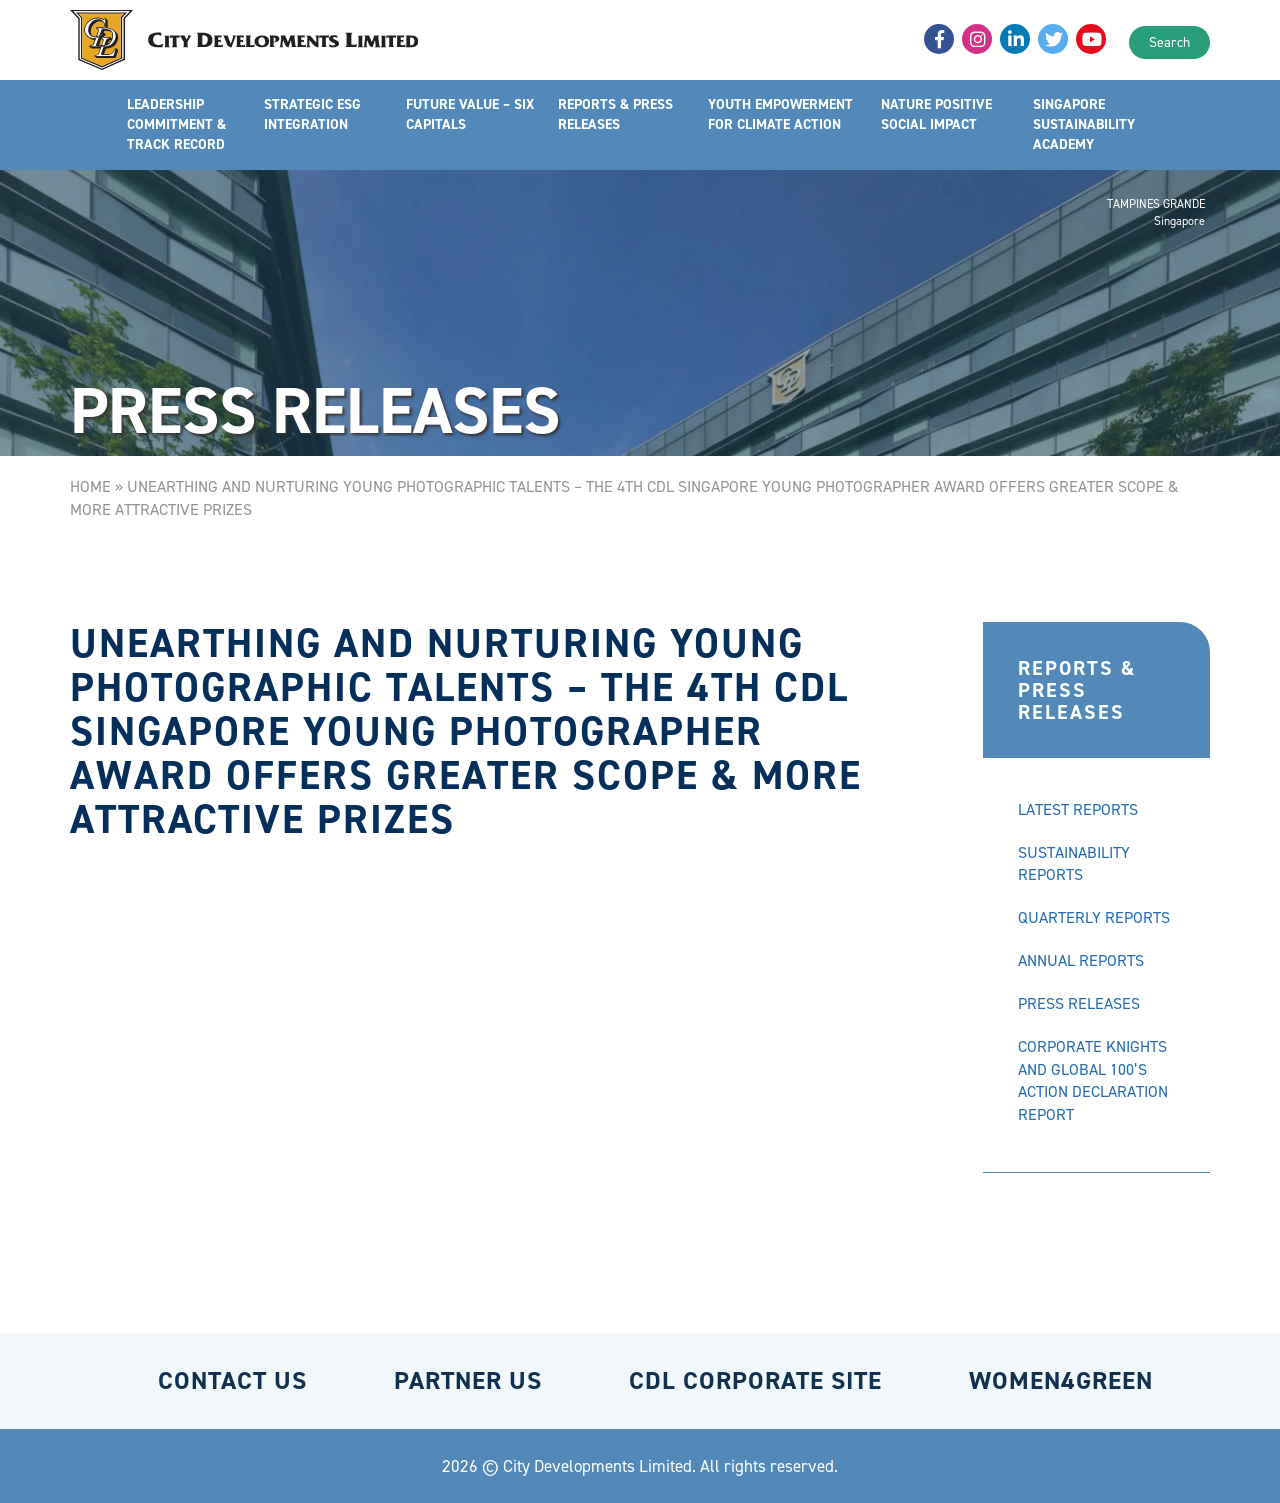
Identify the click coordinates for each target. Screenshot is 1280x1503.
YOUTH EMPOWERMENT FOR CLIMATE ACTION (780, 114)
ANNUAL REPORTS (1081, 960)
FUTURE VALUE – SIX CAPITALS (470, 114)
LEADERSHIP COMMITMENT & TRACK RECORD (176, 124)
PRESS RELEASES (1079, 1003)
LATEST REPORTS (1078, 809)
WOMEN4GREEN (1061, 1380)
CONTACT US (232, 1380)
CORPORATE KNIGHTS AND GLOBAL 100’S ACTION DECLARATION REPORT (1093, 1081)
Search (1169, 42)
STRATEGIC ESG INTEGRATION (312, 114)
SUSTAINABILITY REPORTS (1074, 864)
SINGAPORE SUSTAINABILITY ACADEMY (1084, 124)
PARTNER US (468, 1380)
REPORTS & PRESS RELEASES (615, 114)
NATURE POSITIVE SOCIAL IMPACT (936, 114)
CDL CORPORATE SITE (755, 1380)
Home (90, 486)
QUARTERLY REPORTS (1094, 917)
